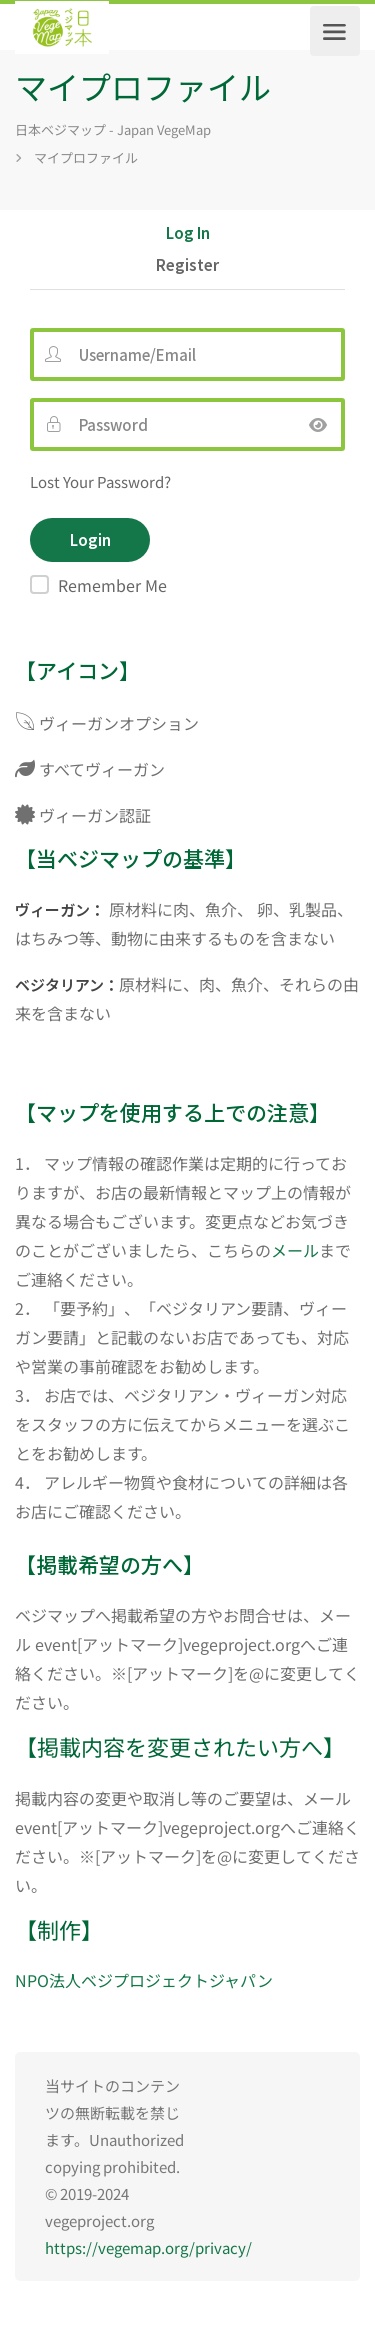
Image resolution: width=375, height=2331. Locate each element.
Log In (188, 234)
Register (187, 266)
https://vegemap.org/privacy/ (148, 2247)
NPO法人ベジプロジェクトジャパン (144, 1980)
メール (295, 1250)
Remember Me (112, 585)
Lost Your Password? (100, 481)
